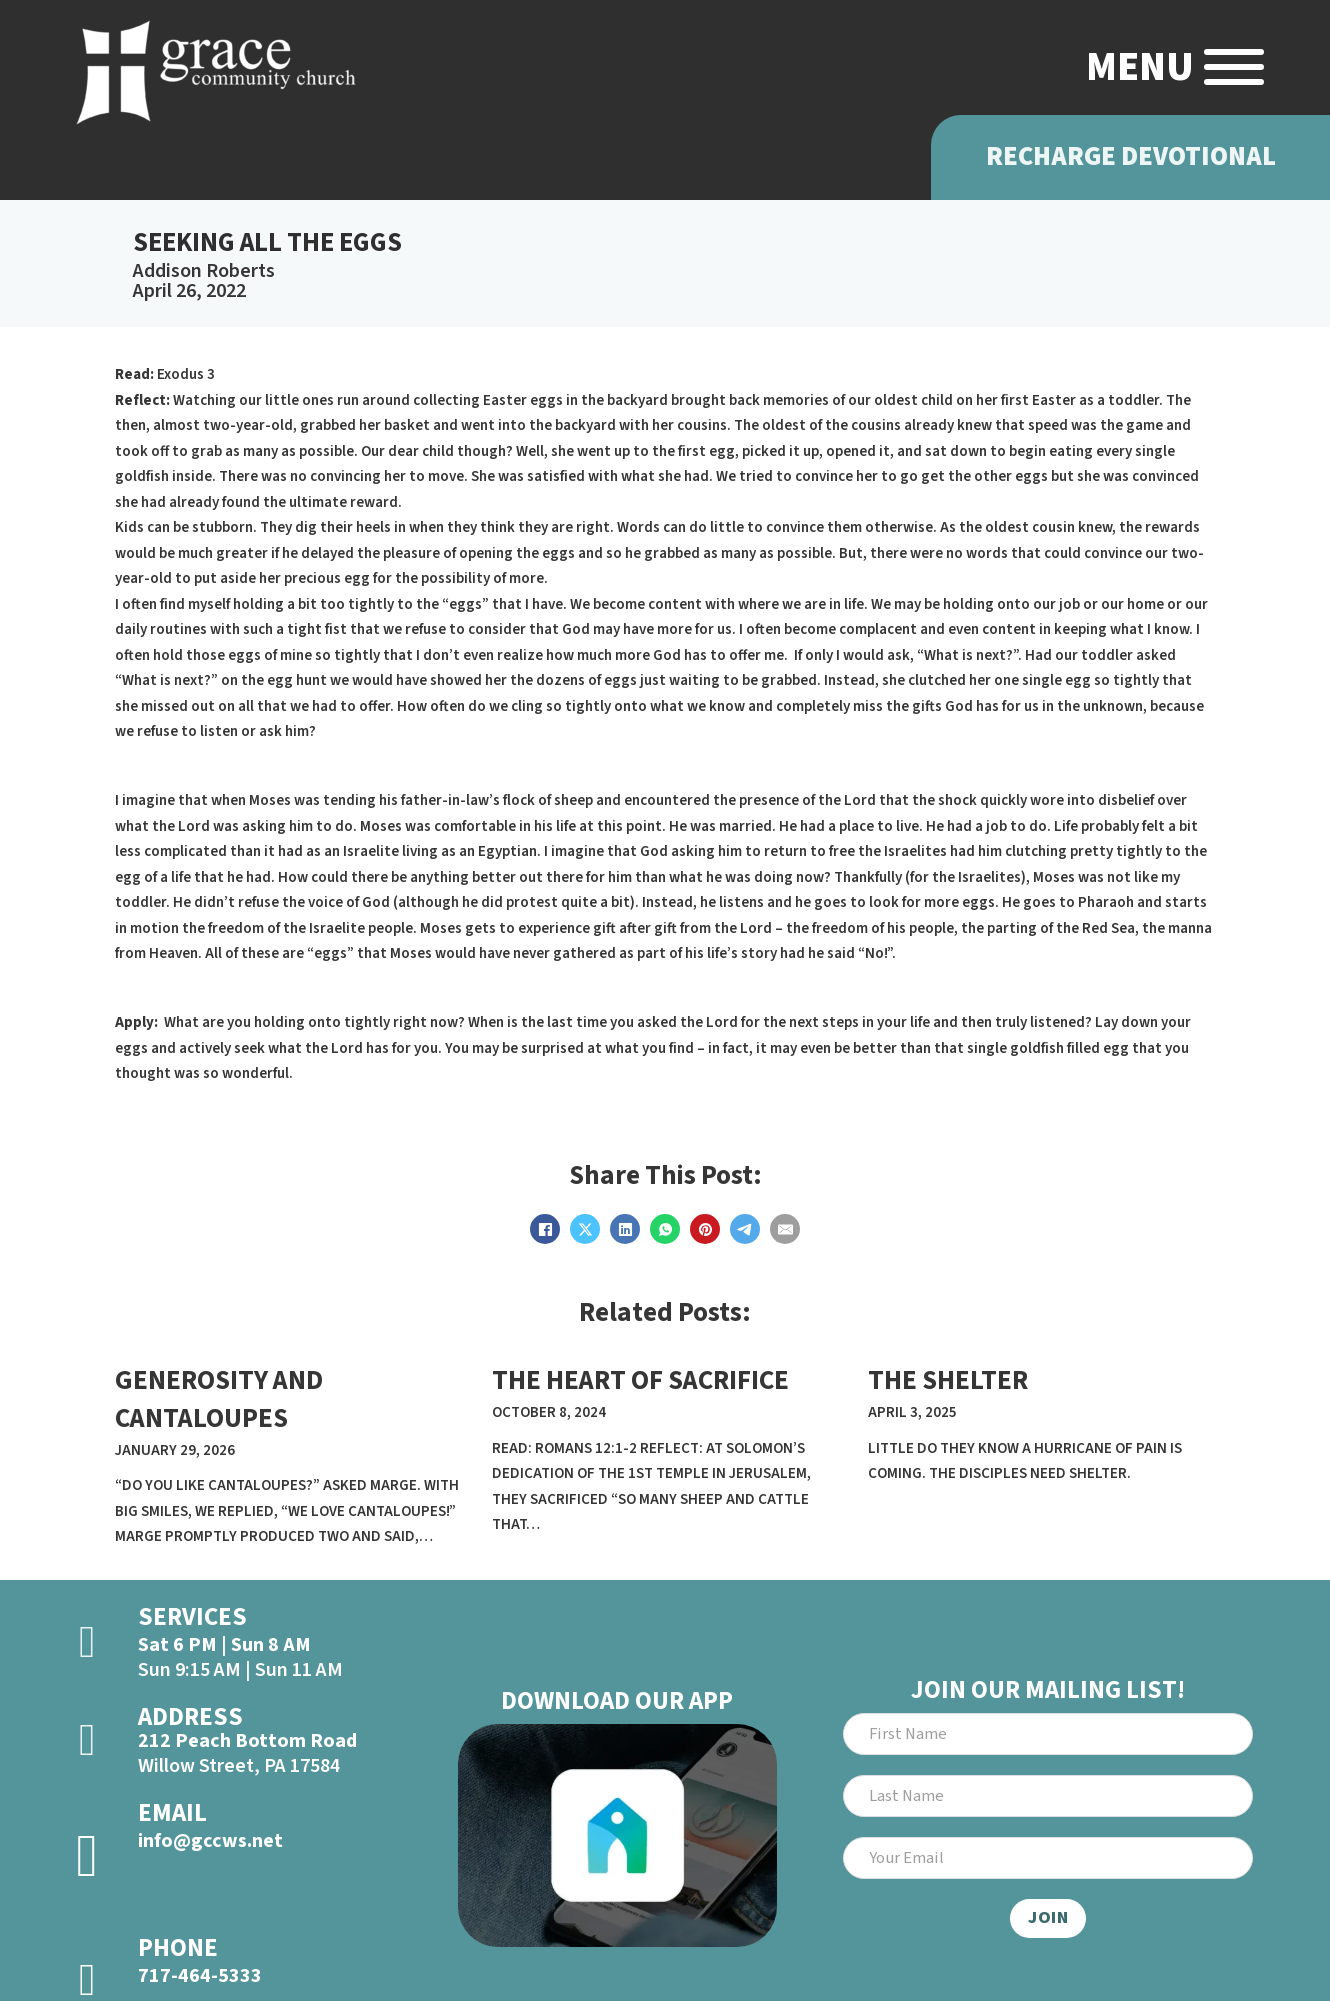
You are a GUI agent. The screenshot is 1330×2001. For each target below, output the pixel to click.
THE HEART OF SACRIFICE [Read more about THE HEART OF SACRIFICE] (640, 1380)
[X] (585, 1229)
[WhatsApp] (665, 1229)
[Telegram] (745, 1229)
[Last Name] (1047, 1796)
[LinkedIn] (625, 1229)
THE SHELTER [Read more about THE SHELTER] (948, 1380)
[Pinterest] (705, 1229)
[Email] (785, 1229)
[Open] (1234, 67)
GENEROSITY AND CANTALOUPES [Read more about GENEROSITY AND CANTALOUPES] (219, 1399)
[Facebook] (545, 1229)
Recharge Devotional (1131, 157)
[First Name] (1047, 1734)
